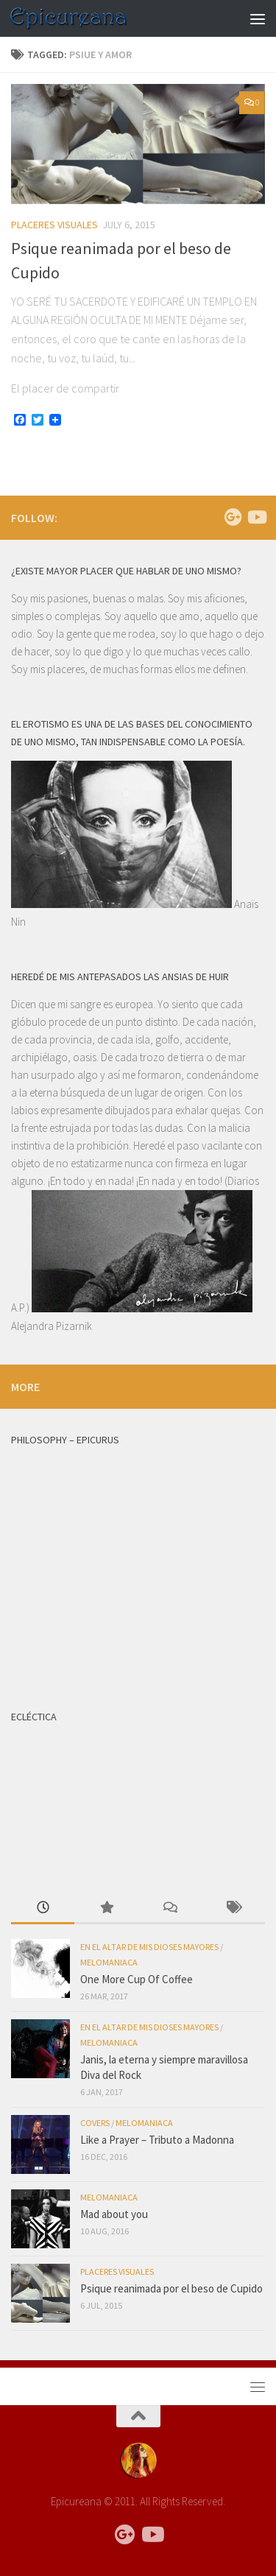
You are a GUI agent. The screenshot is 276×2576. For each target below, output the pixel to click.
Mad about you (114, 2214)
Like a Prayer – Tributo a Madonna (157, 2140)
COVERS (95, 2122)
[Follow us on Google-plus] (232, 517)
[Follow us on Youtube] (256, 517)
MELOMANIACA (109, 1962)
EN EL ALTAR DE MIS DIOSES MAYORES (149, 1946)
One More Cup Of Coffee (136, 1979)
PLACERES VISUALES (54, 224)
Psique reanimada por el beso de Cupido (171, 2288)
